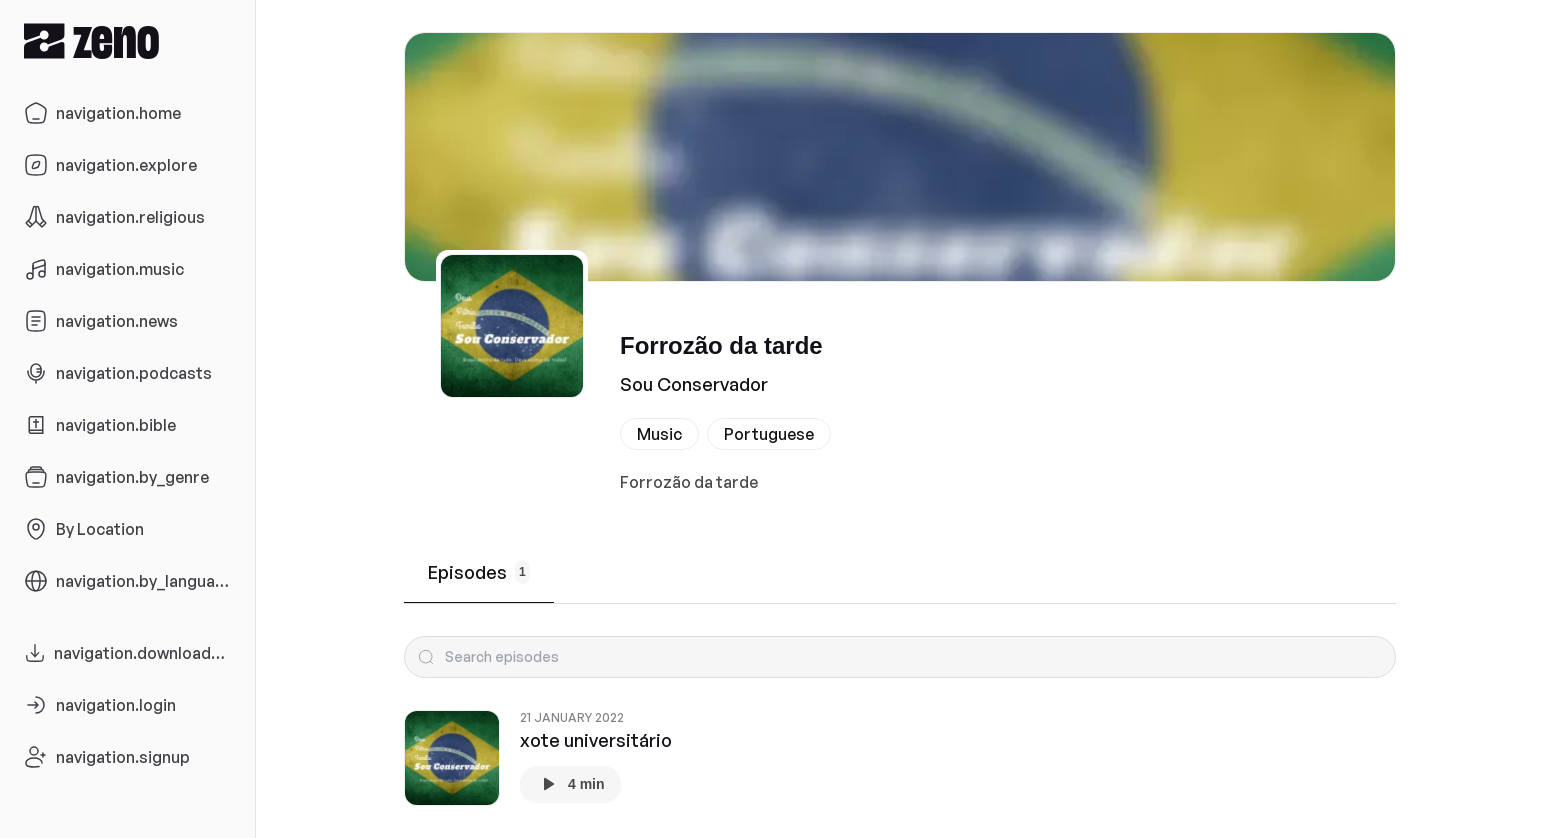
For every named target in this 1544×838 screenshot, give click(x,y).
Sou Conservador (694, 384)
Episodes (479, 572)
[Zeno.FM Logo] (127, 40)
